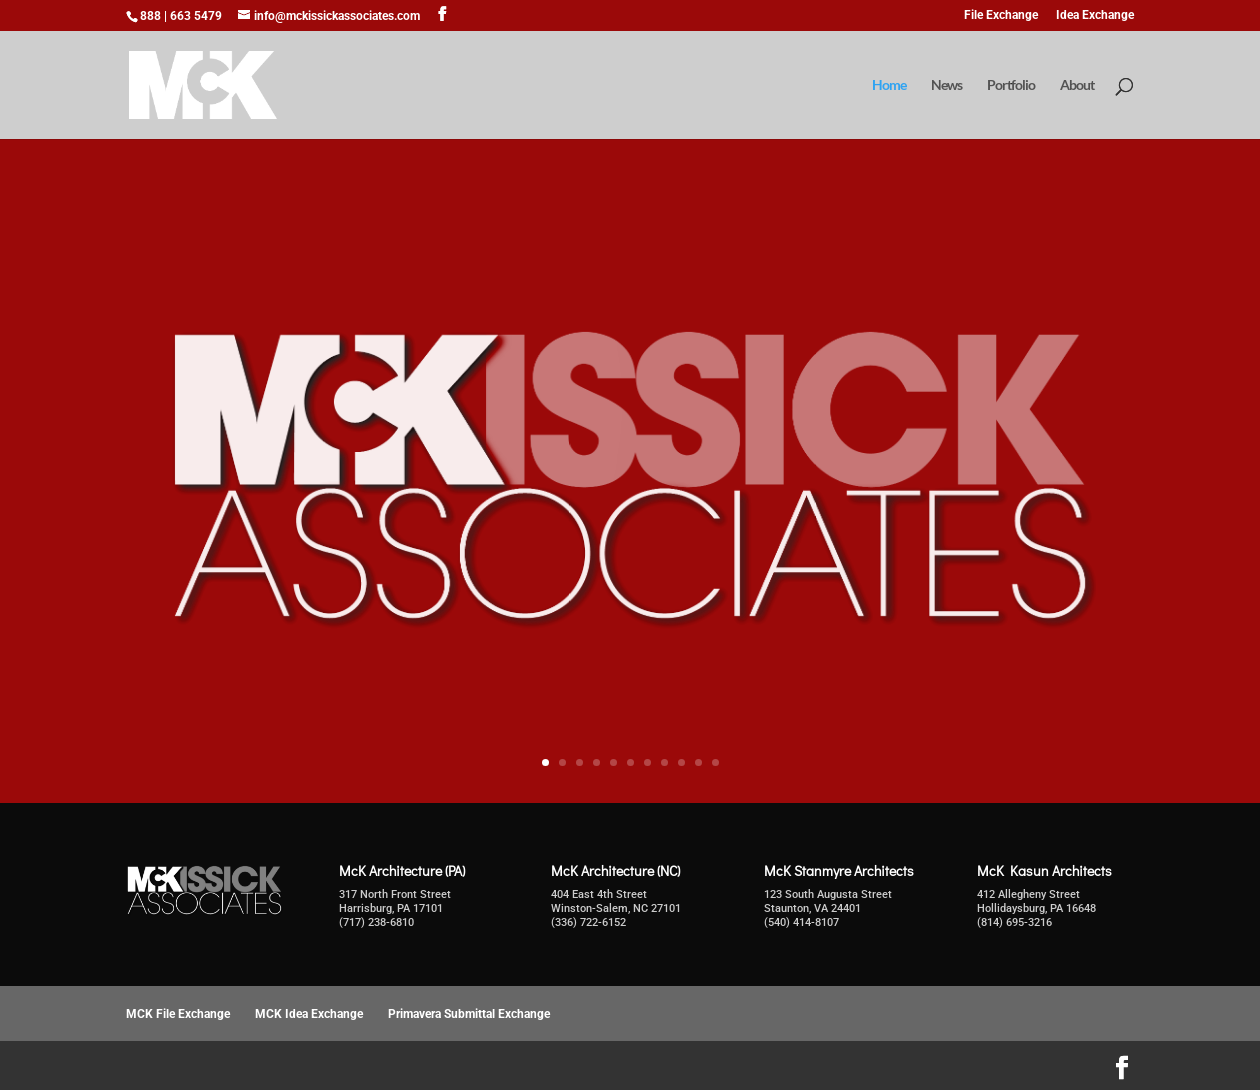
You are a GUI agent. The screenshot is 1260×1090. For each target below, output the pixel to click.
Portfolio (1011, 85)
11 (715, 762)
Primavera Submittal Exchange (469, 1014)
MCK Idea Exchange (309, 1014)
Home (889, 85)
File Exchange (1001, 15)
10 (698, 762)
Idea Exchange (1095, 15)
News (946, 85)
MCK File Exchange (178, 1014)
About (1077, 85)
